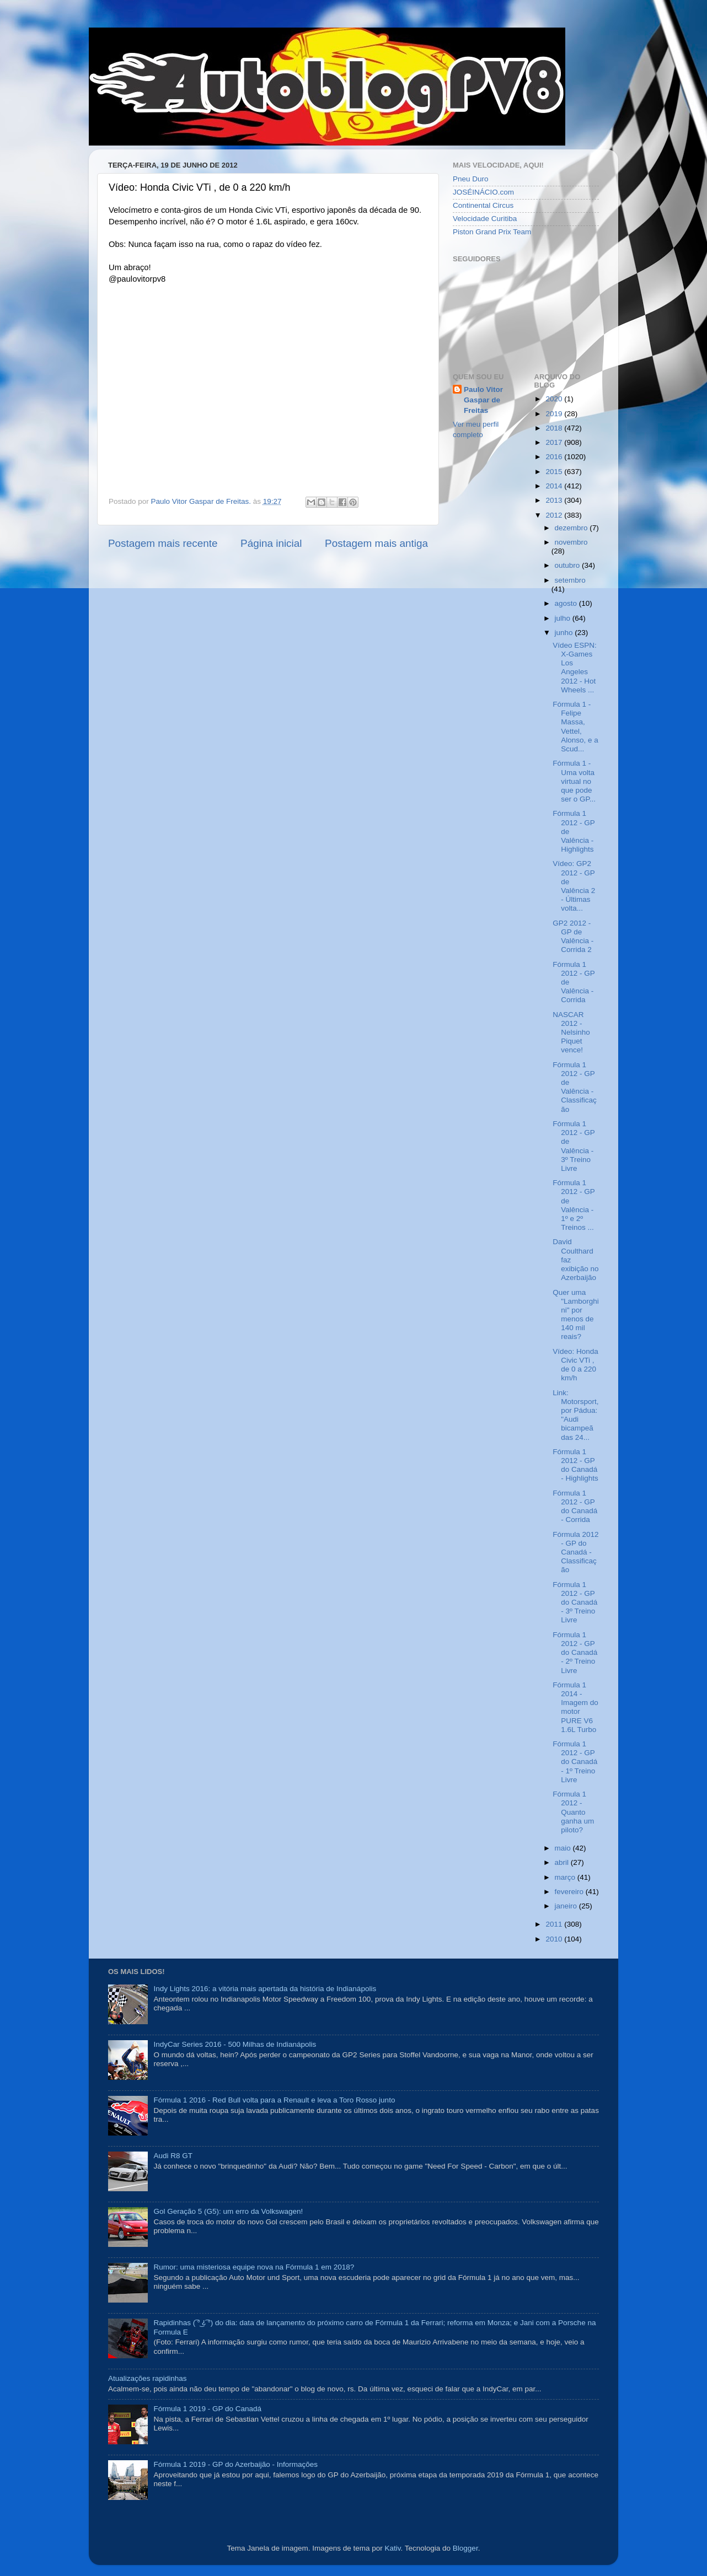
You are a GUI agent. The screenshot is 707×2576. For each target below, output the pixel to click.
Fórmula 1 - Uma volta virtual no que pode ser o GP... (574, 781)
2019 (554, 414)
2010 (554, 1939)
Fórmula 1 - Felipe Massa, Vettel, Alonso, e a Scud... (575, 726)
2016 (554, 457)
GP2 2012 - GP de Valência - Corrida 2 (573, 936)
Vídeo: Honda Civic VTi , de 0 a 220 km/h (575, 1365)
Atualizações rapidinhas (147, 2378)
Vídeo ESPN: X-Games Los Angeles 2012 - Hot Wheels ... (575, 667)
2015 (554, 471)
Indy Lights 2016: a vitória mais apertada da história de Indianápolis (264, 1989)
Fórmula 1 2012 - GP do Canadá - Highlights (575, 1465)
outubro (568, 565)
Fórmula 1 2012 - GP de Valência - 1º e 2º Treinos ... (573, 1205)
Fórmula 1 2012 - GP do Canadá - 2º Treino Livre (575, 1653)
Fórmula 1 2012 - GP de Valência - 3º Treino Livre (573, 1146)
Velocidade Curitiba (485, 218)
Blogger (465, 2548)
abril (563, 1862)
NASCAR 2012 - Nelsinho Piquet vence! (571, 1032)
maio (564, 1848)
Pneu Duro (471, 179)
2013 (554, 500)
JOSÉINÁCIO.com (483, 192)
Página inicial (271, 543)
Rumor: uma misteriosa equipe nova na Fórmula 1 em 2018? (253, 2267)
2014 (554, 486)
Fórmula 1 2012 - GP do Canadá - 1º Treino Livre (575, 1762)
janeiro (567, 1906)
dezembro (572, 528)
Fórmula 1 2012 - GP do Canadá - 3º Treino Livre (575, 1602)
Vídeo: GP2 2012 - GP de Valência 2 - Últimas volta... (574, 885)
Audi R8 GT (172, 2156)
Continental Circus (483, 205)
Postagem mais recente (162, 543)
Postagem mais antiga (376, 543)
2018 (554, 428)
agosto (567, 603)
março (566, 1877)
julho (563, 618)
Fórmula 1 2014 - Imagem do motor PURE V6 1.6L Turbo (575, 1707)
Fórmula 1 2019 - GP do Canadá (207, 2409)
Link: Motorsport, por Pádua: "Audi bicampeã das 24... (575, 1415)
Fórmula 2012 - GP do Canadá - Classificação (575, 1552)
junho (565, 632)
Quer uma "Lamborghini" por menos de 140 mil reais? (576, 1314)
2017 (554, 442)
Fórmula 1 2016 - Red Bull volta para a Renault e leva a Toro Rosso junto (274, 2100)
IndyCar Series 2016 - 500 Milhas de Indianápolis (234, 2044)
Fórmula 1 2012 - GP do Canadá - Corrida (575, 1506)
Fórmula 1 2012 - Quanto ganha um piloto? (573, 1812)
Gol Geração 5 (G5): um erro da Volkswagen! (228, 2211)
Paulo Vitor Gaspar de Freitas (483, 400)
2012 (554, 515)
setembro (570, 580)
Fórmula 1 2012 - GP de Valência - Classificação (575, 1087)
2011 (554, 1924)
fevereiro (570, 1891)
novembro (571, 542)
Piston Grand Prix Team (492, 232)
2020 (554, 399)
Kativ (393, 2548)
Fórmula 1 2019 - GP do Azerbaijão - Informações (235, 2464)
